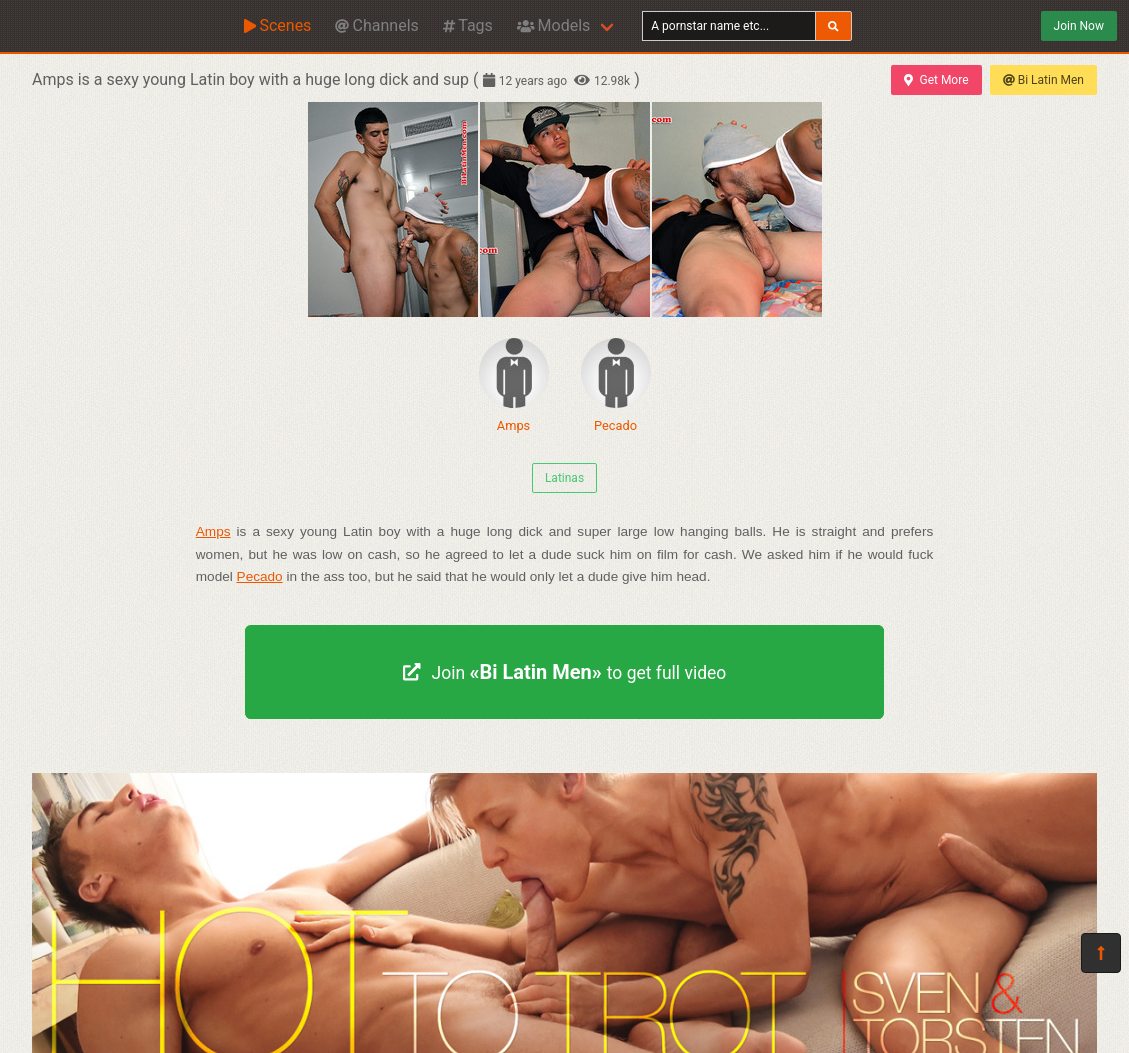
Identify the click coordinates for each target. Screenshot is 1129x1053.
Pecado (616, 385)
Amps (514, 385)
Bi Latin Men (1043, 80)
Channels (376, 25)
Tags (468, 25)
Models (553, 25)
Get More (936, 80)
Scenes (277, 25)
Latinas (564, 478)
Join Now (1079, 26)
